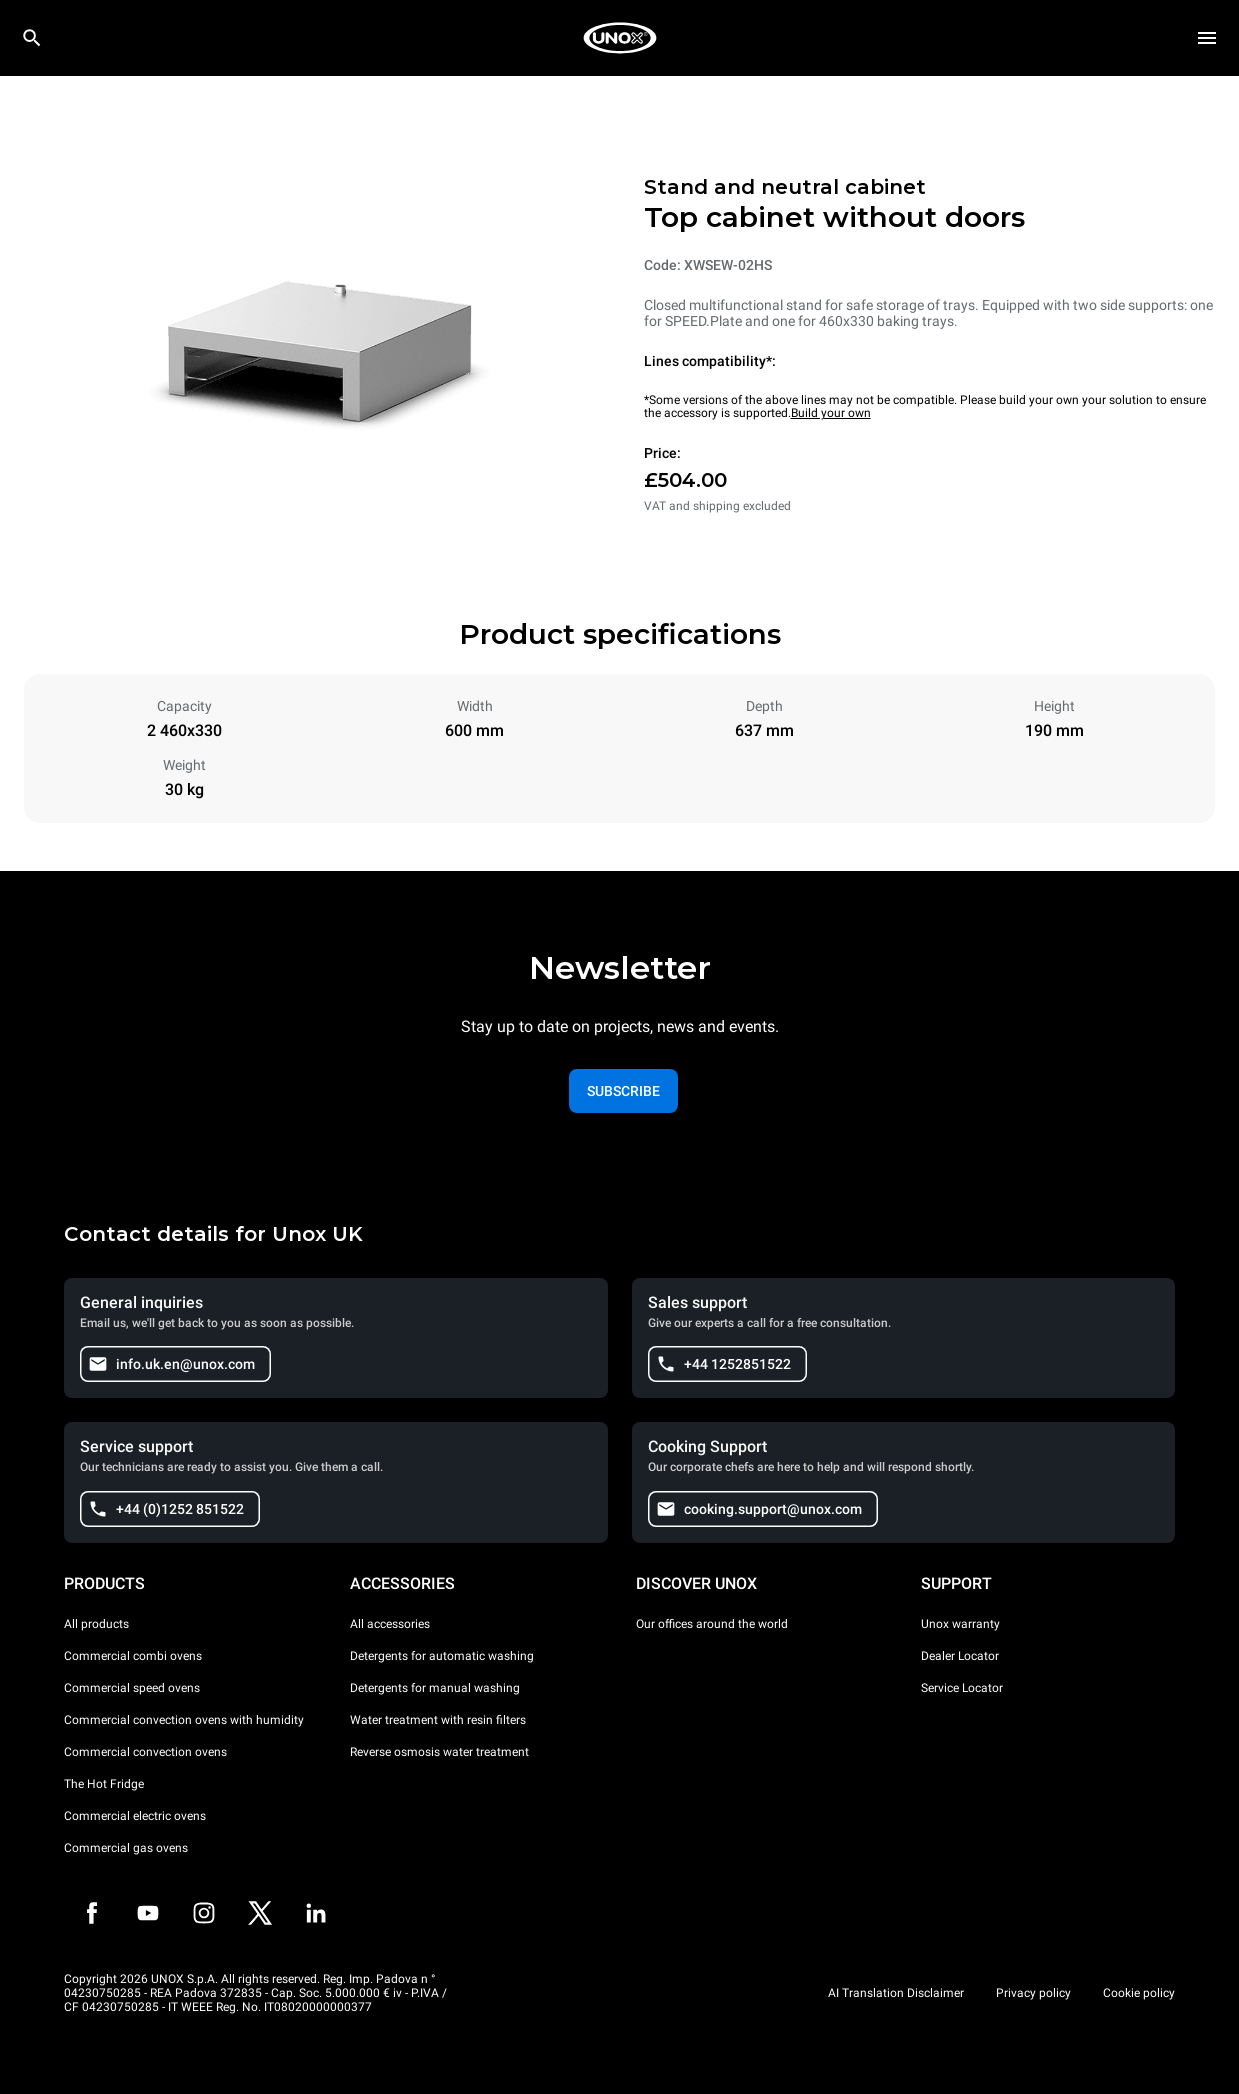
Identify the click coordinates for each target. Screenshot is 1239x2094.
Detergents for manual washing (435, 1688)
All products (96, 1624)
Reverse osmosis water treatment (439, 1752)
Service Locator (962, 1688)
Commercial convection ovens (145, 1752)
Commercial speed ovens (132, 1688)
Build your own (831, 413)
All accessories (390, 1624)
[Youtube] (148, 1913)
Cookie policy (1139, 1993)
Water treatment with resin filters (438, 1720)
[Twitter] (260, 1913)
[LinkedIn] (316, 1913)
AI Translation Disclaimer (896, 1993)
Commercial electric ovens (135, 1816)
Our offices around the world (712, 1624)
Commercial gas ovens (126, 1848)
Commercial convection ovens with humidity (184, 1720)
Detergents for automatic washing (442, 1656)
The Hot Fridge (104, 1784)
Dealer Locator (960, 1656)
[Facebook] (92, 1913)
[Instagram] (204, 1913)
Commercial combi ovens (133, 1656)
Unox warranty (960, 1624)
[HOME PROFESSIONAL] (620, 38)
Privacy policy (1033, 1993)
